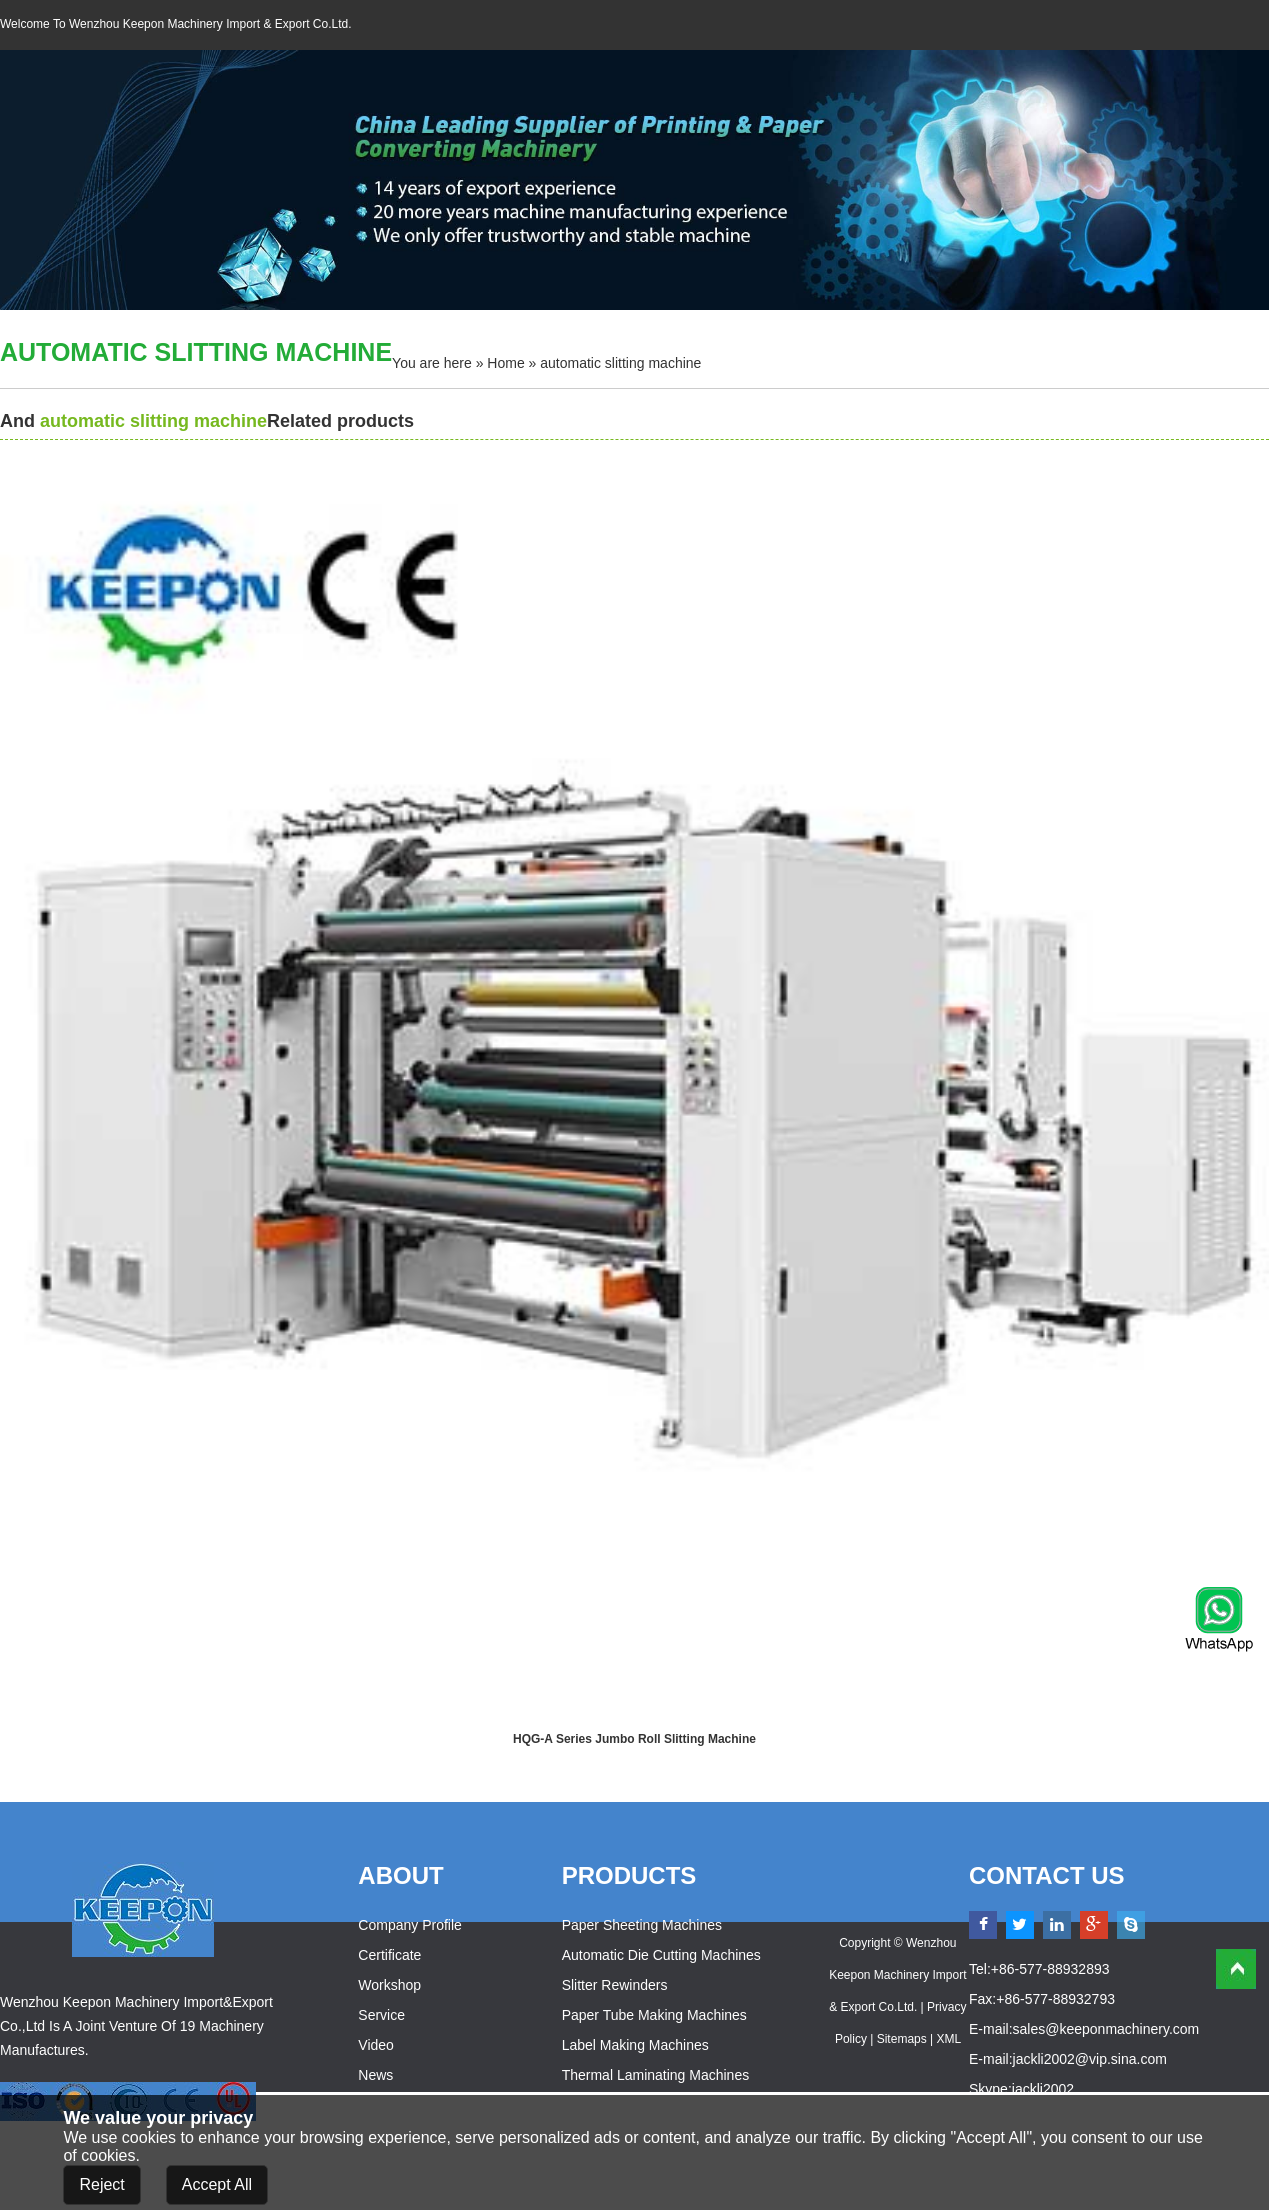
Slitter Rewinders (615, 1985)
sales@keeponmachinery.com (1106, 2029)
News (375, 2075)
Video (376, 2045)
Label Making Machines (635, 2045)
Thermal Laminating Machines (656, 2075)
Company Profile (410, 1925)
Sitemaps (902, 2039)
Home (505, 363)
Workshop (389, 1985)
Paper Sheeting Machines (642, 1925)
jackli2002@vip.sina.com (1090, 2059)
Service (381, 2015)
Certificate (389, 1955)
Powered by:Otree (898, 2071)
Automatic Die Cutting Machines (661, 1955)
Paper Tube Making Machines (654, 2015)
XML (949, 2039)
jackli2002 (1043, 2089)
